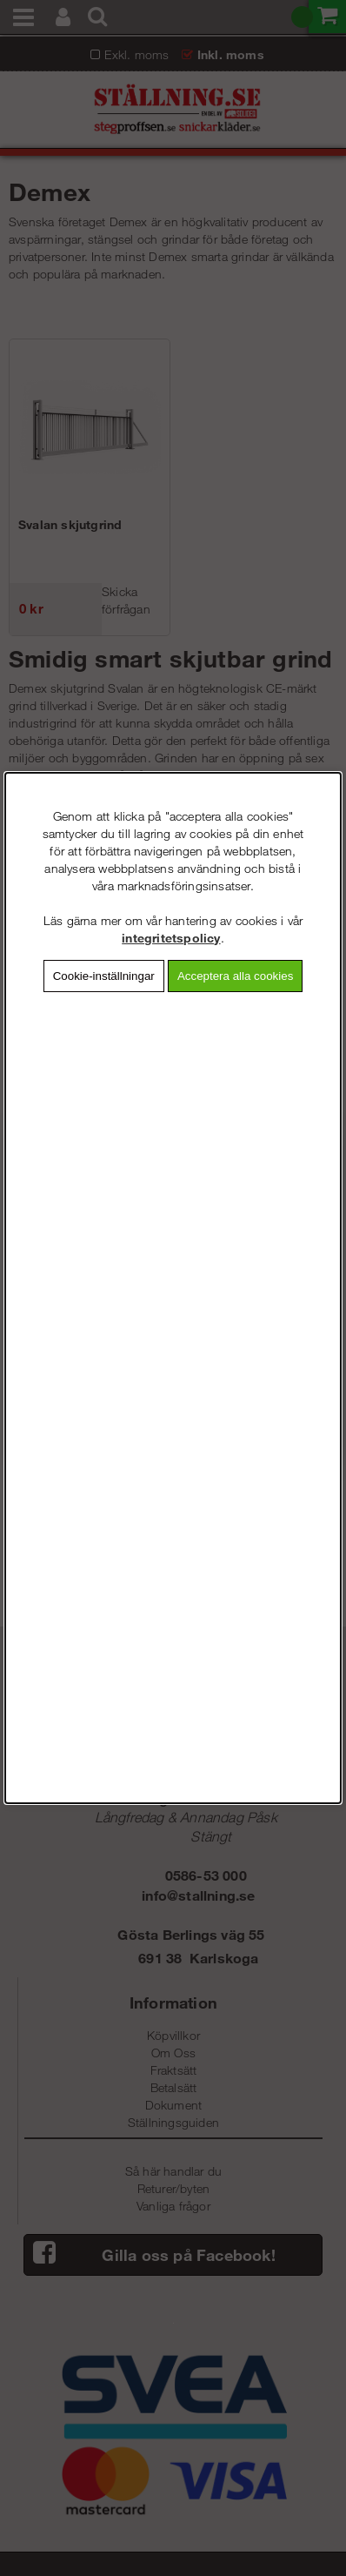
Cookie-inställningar (104, 976)
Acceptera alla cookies (235, 976)
